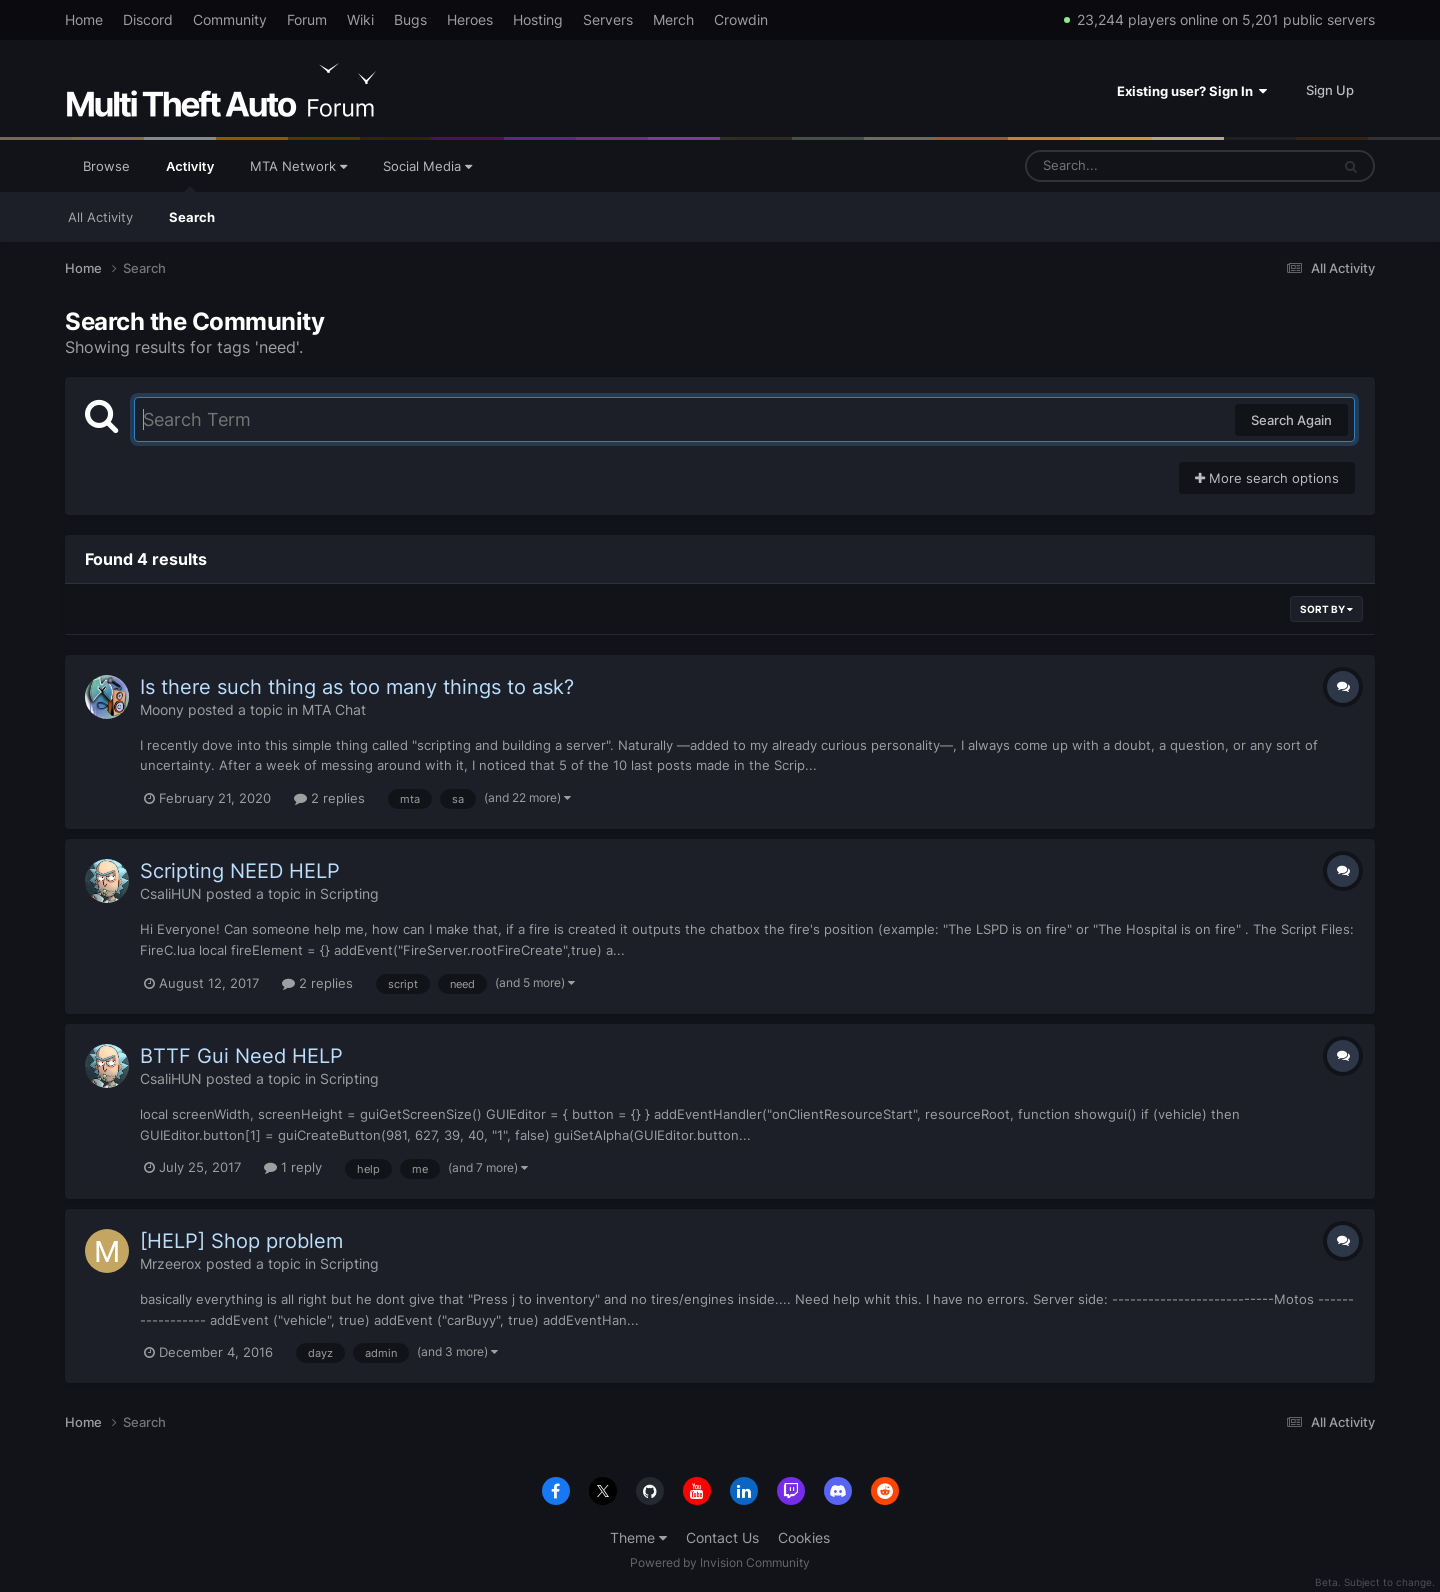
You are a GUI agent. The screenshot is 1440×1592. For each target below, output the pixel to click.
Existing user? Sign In (1192, 91)
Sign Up (1330, 90)
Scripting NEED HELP (240, 871)
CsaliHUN (171, 893)
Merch (673, 19)
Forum (307, 19)
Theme (638, 1537)
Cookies (804, 1537)
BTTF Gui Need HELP (241, 1056)
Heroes (470, 19)
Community (230, 19)
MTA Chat (334, 709)
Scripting (349, 893)
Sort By (1326, 609)
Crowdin (741, 19)
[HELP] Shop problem (241, 1241)
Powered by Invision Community (720, 1562)
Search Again (1291, 420)
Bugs (410, 19)
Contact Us (722, 1537)
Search (192, 217)
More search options (1267, 478)
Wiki (360, 19)
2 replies (329, 798)
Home (84, 19)
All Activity (100, 217)
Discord (148, 19)
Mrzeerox (171, 1263)
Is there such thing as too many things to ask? (357, 687)
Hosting (538, 19)
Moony (162, 709)
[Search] (1125, 166)
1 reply (293, 1167)
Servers (608, 19)
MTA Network (298, 166)
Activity (190, 175)
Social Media (427, 166)
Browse (106, 166)
